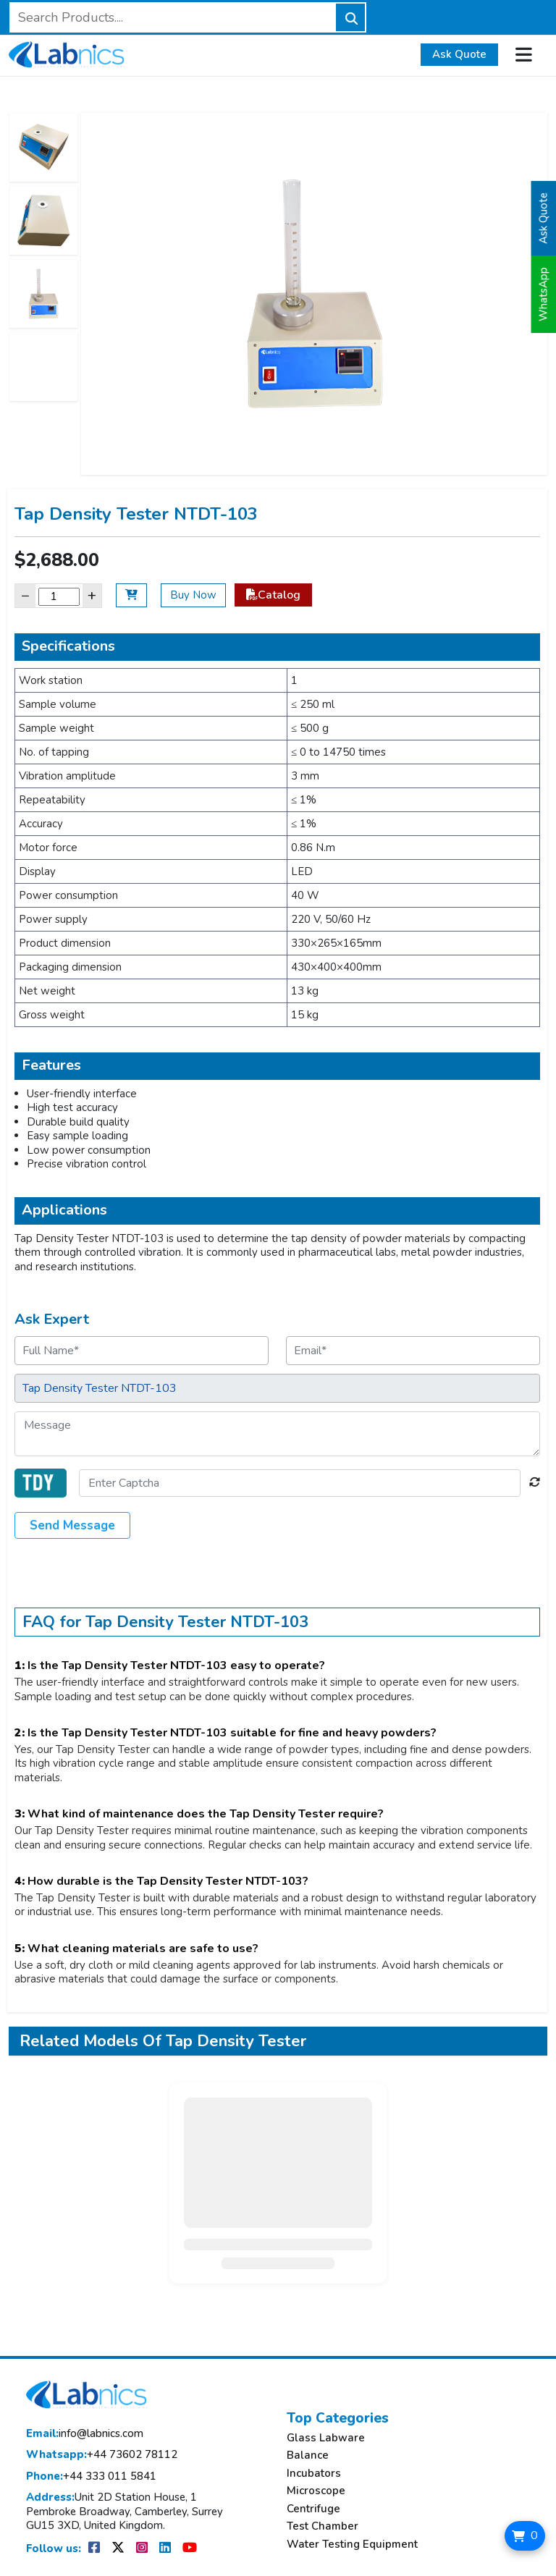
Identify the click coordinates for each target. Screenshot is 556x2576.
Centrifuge (313, 2509)
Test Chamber (322, 2526)
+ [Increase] (92, 595)
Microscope (316, 2491)
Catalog (273, 595)
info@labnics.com (84, 2434)
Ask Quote (459, 54)
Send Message (72, 1525)
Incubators (314, 2473)
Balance (308, 2455)
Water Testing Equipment (352, 2544)
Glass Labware (326, 2438)
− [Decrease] (25, 595)
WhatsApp (543, 294)
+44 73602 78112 (101, 2455)
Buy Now (193, 595)
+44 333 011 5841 (91, 2476)
